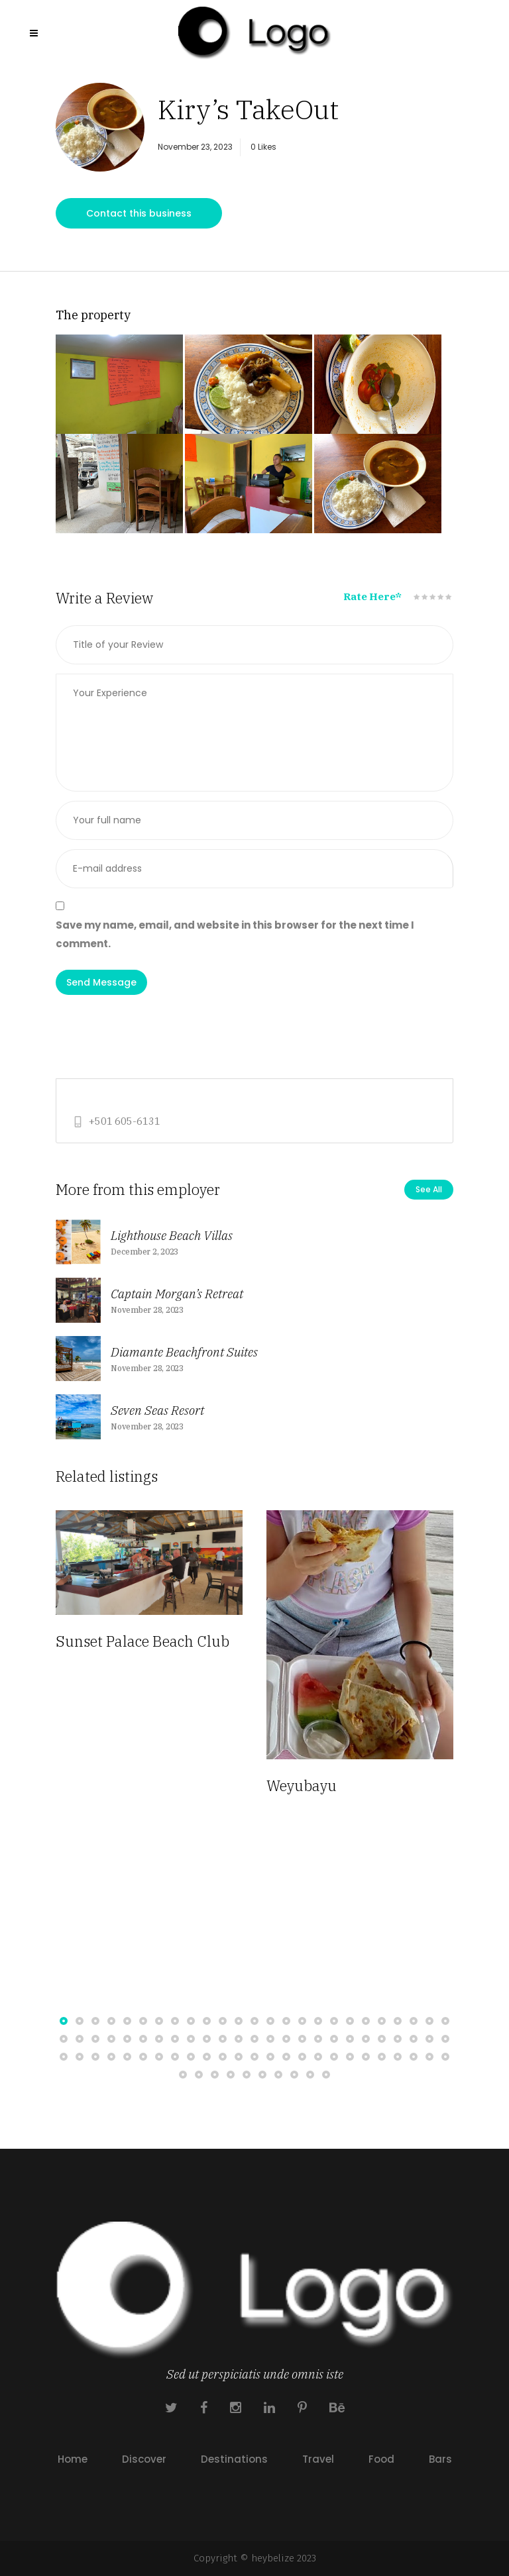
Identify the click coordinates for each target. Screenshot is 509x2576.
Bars (440, 2459)
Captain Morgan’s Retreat (177, 1294)
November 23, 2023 (195, 146)
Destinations (234, 2459)
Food (381, 2459)
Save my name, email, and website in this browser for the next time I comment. (235, 934)
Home (72, 2459)
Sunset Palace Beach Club (142, 1641)
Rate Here (372, 596)
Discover (144, 2459)
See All (429, 1189)
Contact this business (139, 213)
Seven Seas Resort (157, 1410)
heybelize (272, 2558)
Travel (318, 2459)
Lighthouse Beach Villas (172, 1235)
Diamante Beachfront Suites (184, 1352)
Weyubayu (301, 1785)
